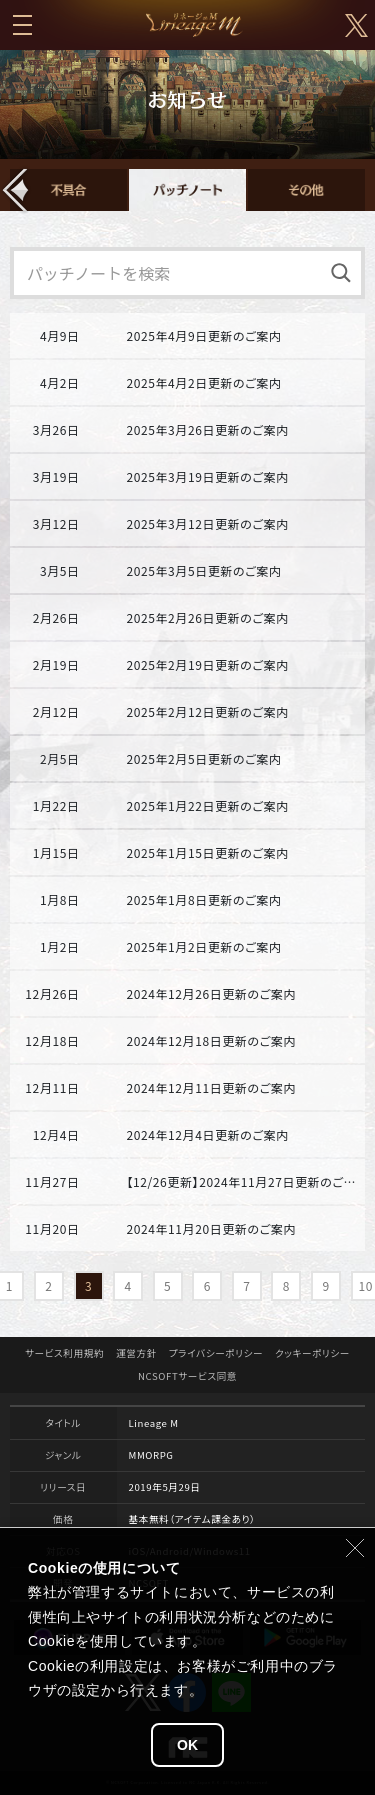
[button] (16, 190)
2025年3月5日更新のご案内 (203, 570)
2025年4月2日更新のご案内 (203, 382)
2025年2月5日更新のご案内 (203, 758)
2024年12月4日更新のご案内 (207, 1134)
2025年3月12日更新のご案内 (207, 523)
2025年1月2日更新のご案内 (203, 946)
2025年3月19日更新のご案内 (207, 476)
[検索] (341, 273)
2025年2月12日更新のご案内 (207, 711)
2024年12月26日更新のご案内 (211, 993)
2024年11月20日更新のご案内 (211, 1228)
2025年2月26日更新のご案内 (207, 617)
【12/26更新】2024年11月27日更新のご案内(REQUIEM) (244, 1181)
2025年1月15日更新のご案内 (207, 852)
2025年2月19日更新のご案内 (207, 664)
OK (187, 1745)
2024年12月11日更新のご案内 (211, 1087)
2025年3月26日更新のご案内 (207, 429)
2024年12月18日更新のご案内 (211, 1040)
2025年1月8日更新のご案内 (203, 899)
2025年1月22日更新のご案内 (207, 805)
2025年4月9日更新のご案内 (203, 335)
